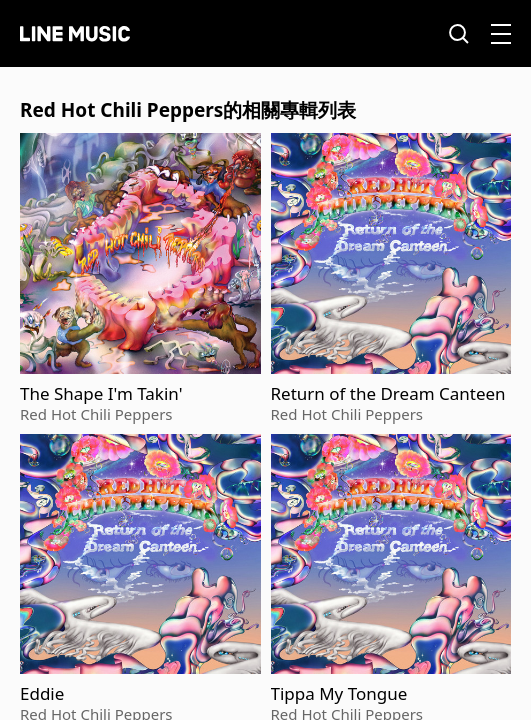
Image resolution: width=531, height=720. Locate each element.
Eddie (42, 694)
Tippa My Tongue (339, 694)
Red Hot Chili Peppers (96, 414)
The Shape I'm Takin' (101, 394)
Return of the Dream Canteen (388, 394)
